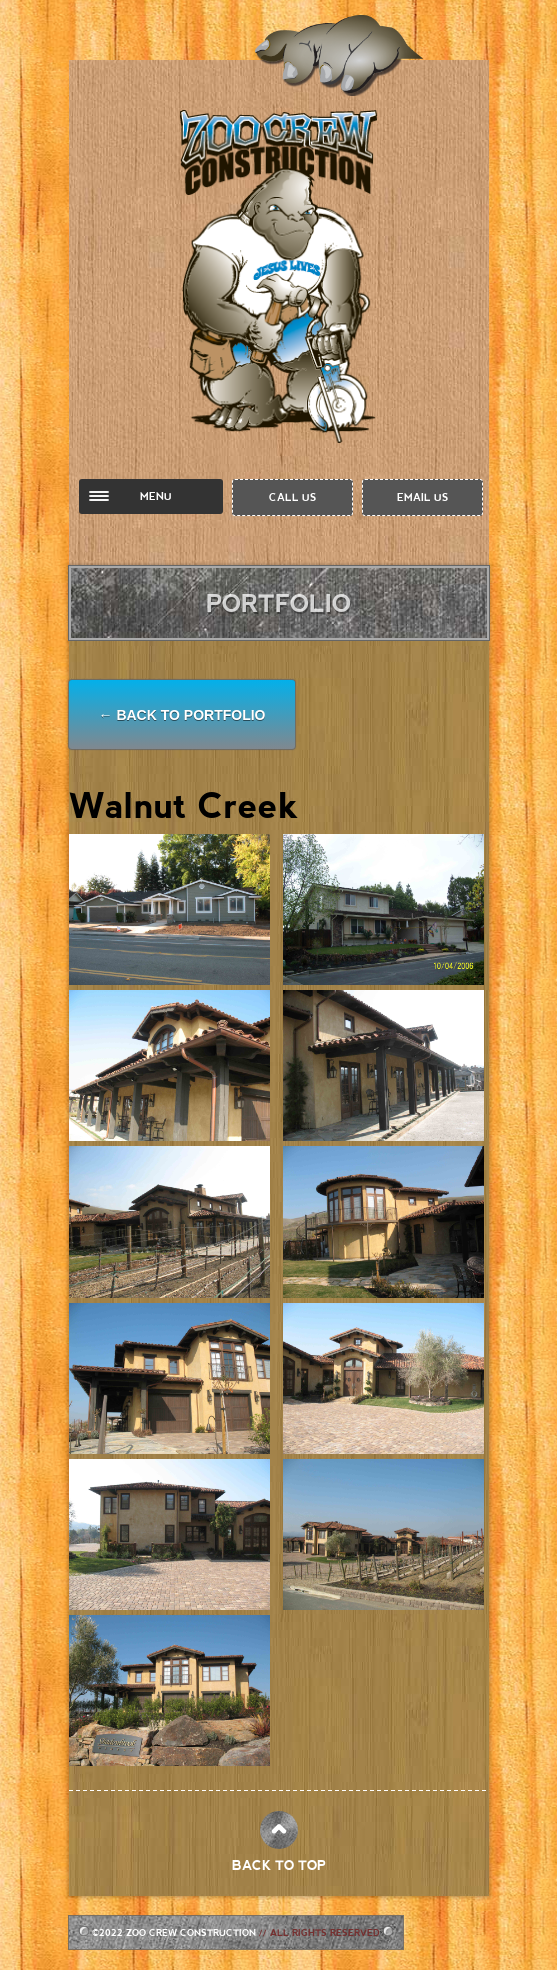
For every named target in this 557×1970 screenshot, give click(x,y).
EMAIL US (422, 497)
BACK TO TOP (279, 1865)
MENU (156, 496)
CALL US (292, 497)
